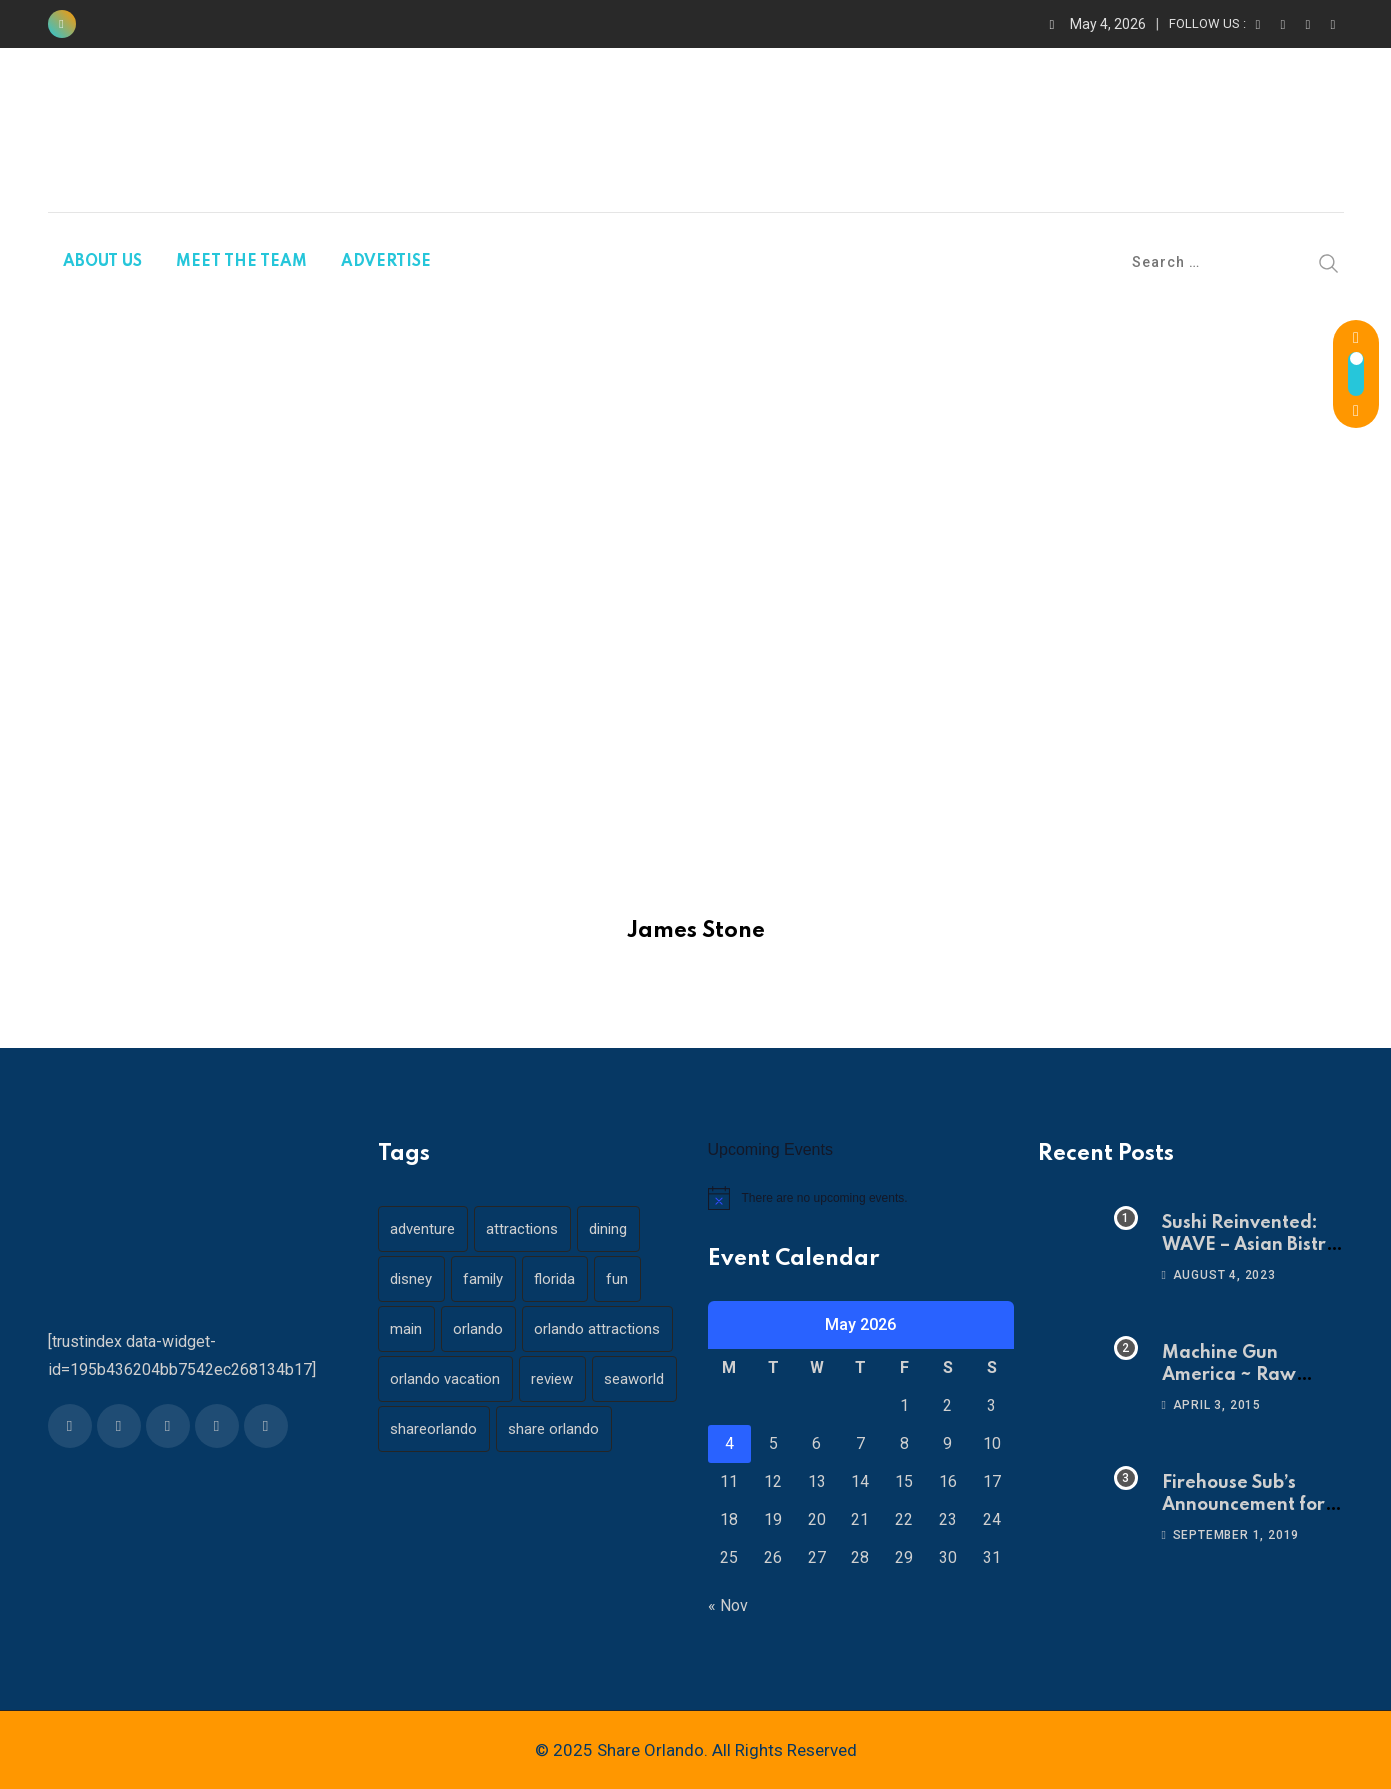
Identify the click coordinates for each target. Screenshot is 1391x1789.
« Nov (728, 1605)
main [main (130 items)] (408, 1329)
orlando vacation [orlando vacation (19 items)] (447, 1379)
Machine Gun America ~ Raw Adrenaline (1229, 1375)
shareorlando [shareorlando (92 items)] (529, 1429)
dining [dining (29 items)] (616, 1229)
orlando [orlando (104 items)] (483, 1329)
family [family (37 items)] (488, 1279)
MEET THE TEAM (241, 262)
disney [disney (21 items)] (413, 1279)
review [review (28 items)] (557, 1379)
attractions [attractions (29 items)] (527, 1229)
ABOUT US (102, 262)
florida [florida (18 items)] (562, 1279)
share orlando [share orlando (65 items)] (437, 1479)
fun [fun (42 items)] (628, 1279)
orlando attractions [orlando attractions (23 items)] (605, 1329)
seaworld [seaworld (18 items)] (422, 1429)
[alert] (861, 1198)
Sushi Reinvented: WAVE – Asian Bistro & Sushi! (1249, 1245)
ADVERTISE (386, 262)
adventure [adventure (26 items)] (424, 1229)
